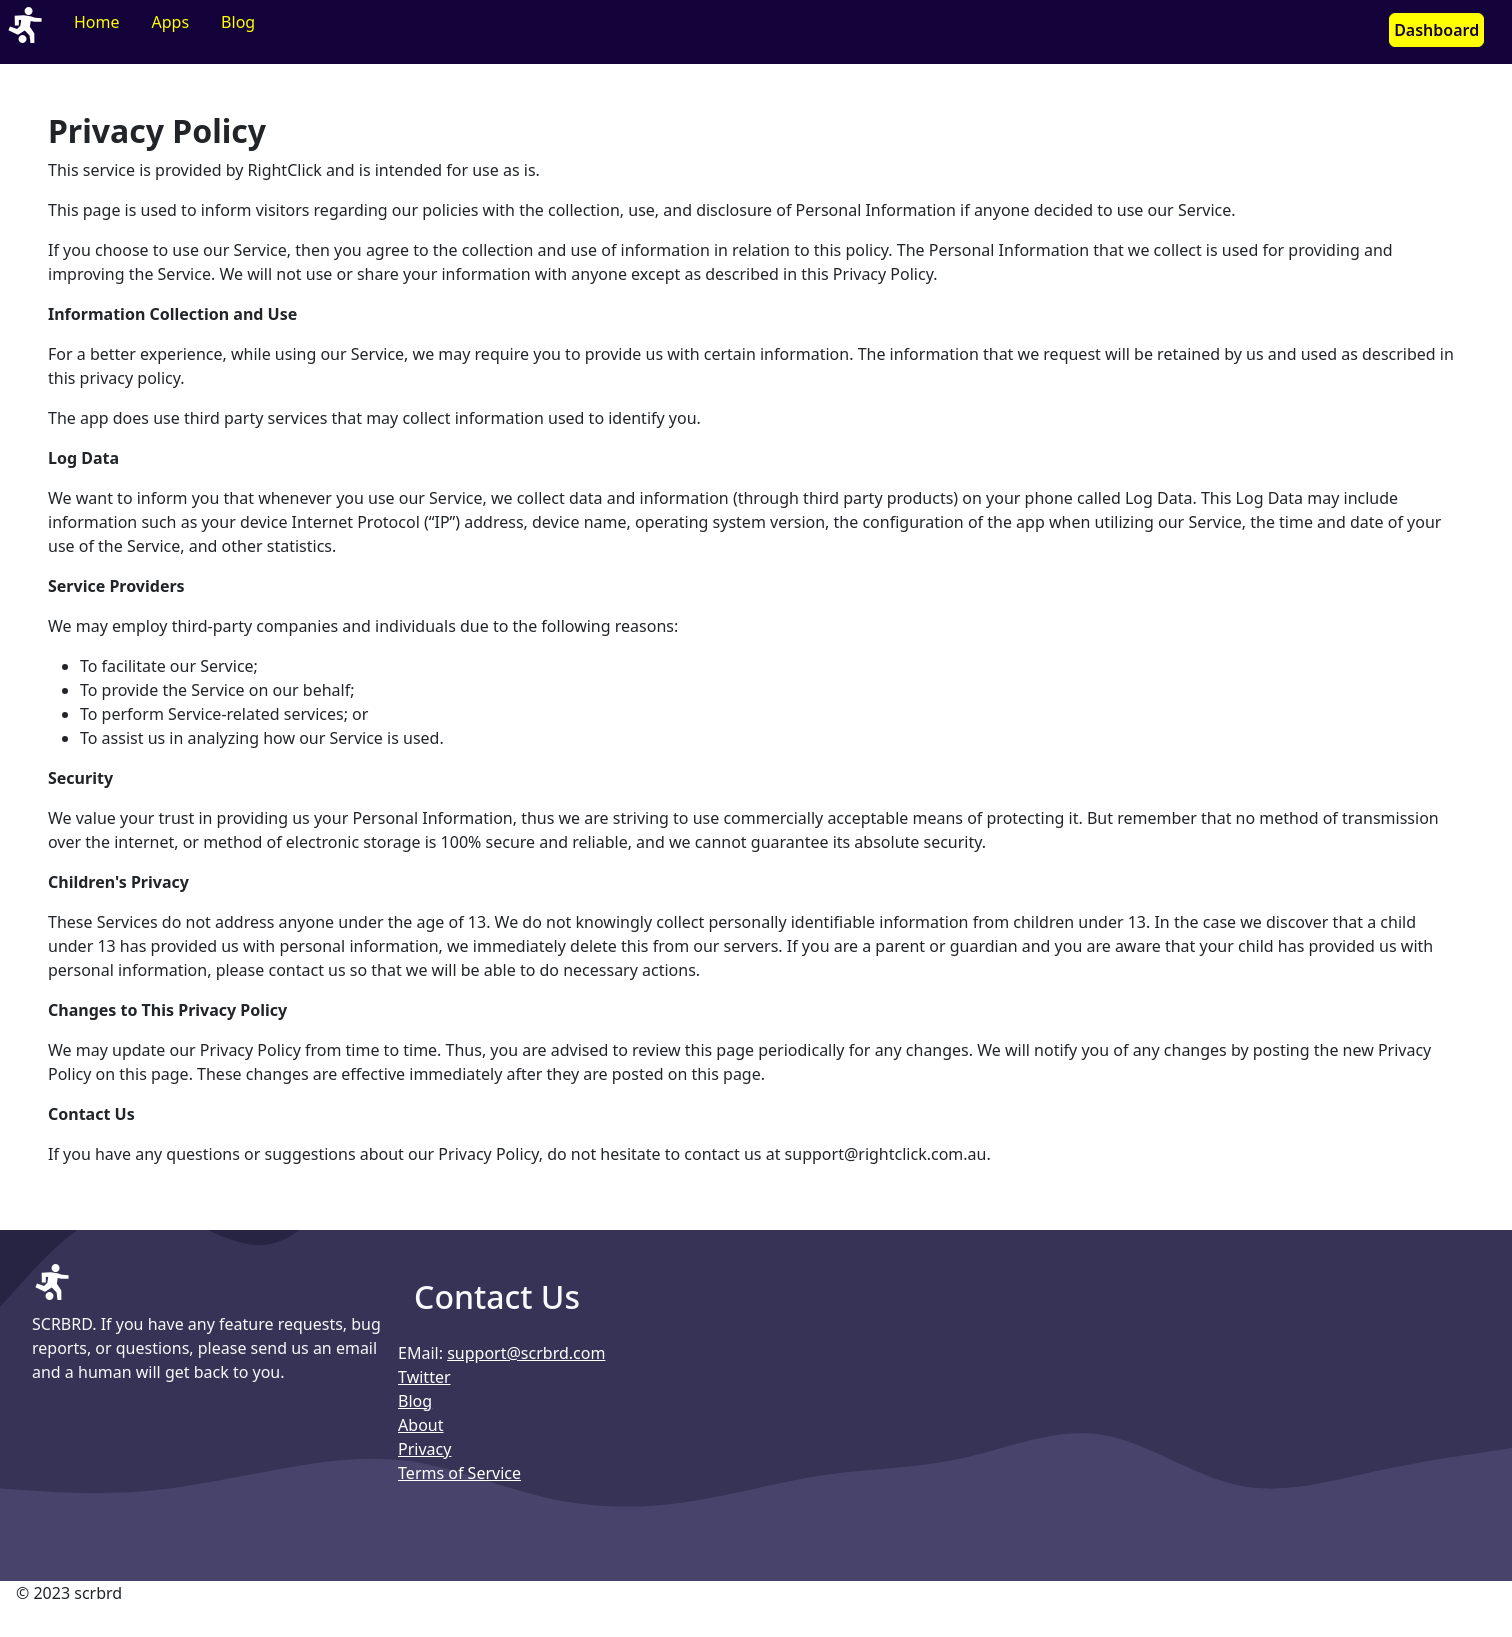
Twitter (424, 1377)
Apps (171, 22)
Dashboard (1436, 30)
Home (97, 22)
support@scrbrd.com (526, 1353)
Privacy (424, 1449)
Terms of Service (459, 1473)
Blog (238, 22)
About (420, 1425)
